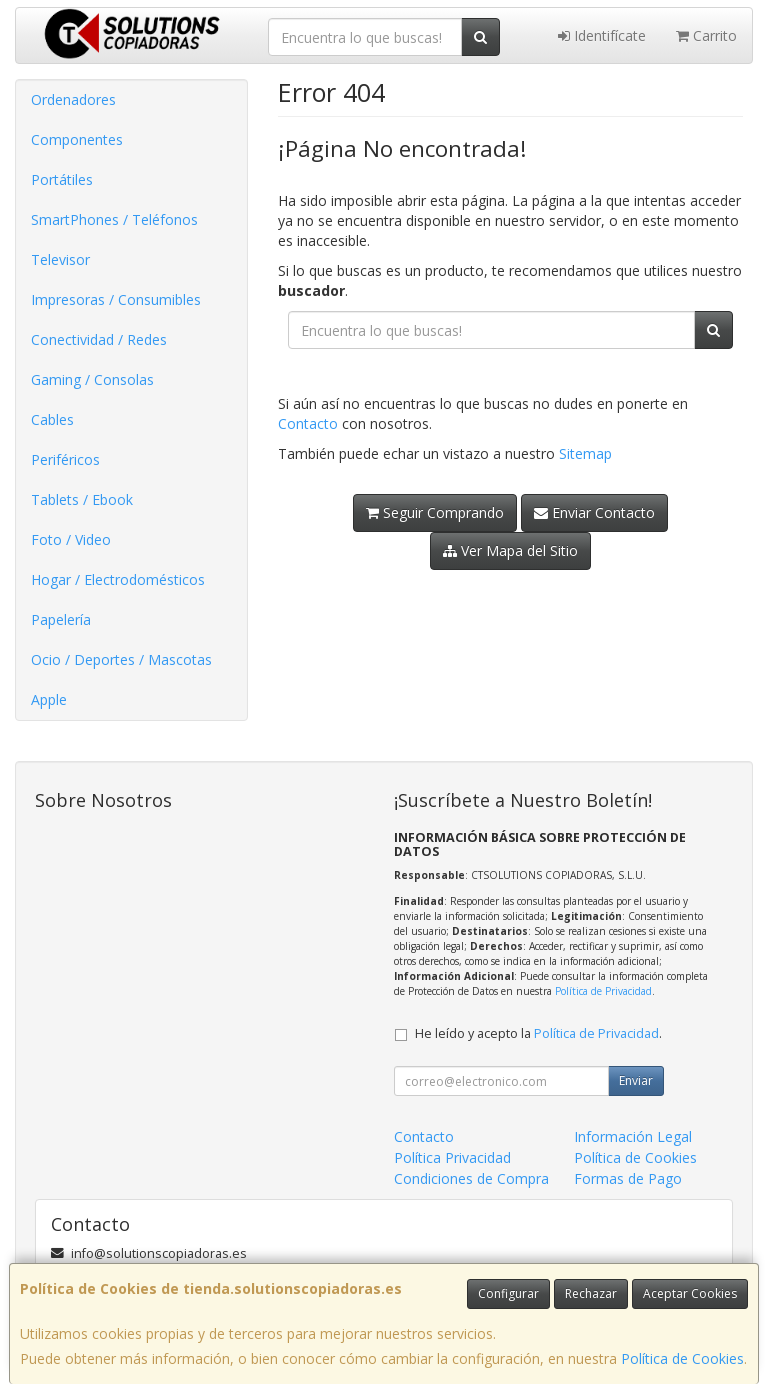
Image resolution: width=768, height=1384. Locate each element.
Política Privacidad (452, 1157)
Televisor (60, 259)
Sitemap (585, 453)
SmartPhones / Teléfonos (114, 219)
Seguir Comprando (435, 512)
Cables (52, 419)
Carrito (706, 35)
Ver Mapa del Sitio (510, 550)
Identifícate (602, 35)
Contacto (308, 423)
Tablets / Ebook (82, 499)
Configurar (508, 1293)
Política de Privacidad (603, 991)
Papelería (61, 619)
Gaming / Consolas (92, 379)
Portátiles (62, 179)
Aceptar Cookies (690, 1293)
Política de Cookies (682, 1358)
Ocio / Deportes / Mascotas (121, 659)
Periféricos (65, 459)
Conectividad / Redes (99, 339)
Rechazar (591, 1293)
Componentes (77, 139)
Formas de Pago (628, 1178)
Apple (49, 699)
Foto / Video (71, 539)
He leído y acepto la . (538, 1033)
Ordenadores (73, 99)
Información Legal (633, 1136)
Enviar (636, 1080)
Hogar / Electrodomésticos (118, 579)
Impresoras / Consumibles (116, 299)
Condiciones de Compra (471, 1178)
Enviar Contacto (594, 512)
